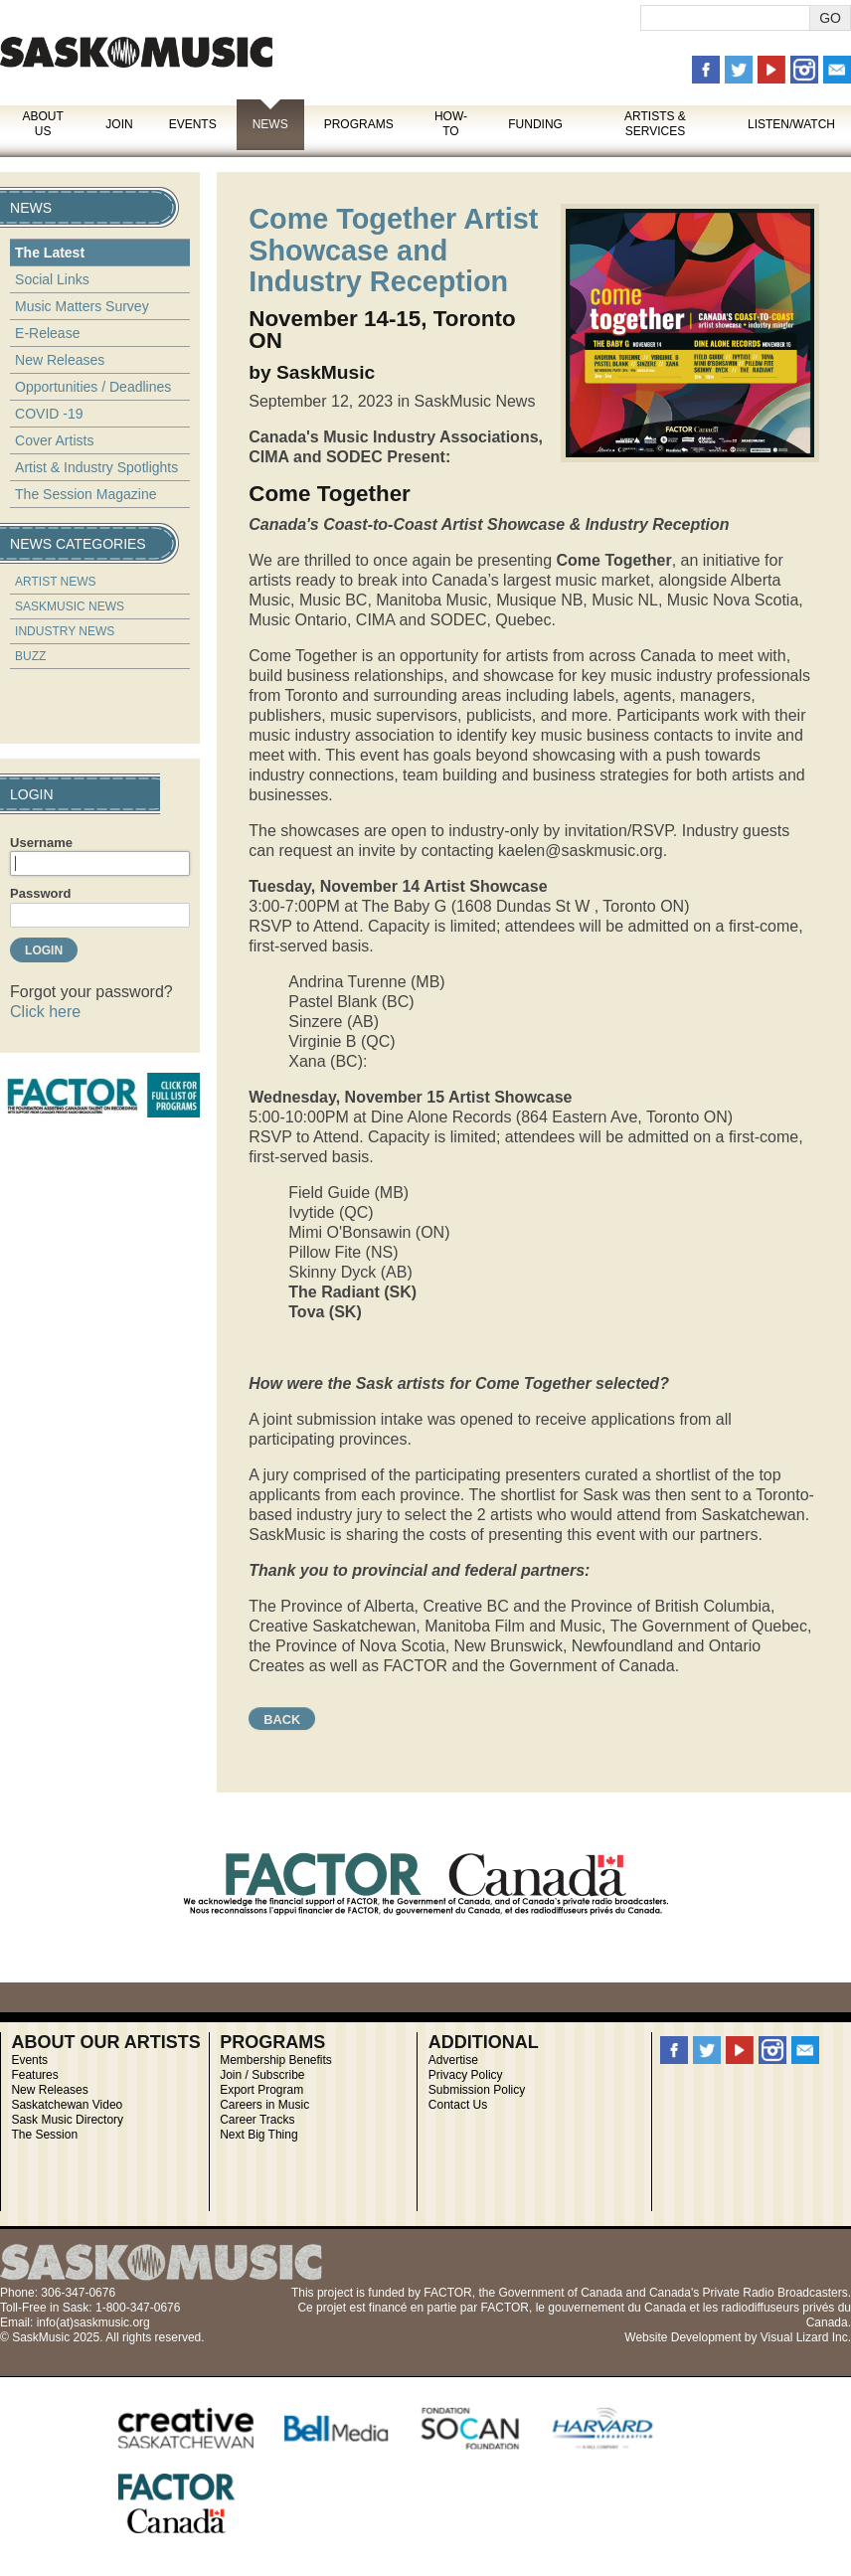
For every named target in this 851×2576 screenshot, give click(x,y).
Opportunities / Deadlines (93, 387)
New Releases (59, 360)
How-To (450, 123)
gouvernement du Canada (617, 2308)
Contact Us (457, 2105)
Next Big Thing (259, 2135)
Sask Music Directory (67, 2120)
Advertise (453, 2060)
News (270, 124)
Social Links (52, 279)
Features (34, 2075)
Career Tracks (257, 2120)
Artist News (55, 582)
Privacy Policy (465, 2075)
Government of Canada (560, 2293)
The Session (44, 2135)
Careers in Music (264, 2105)
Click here (45, 1011)
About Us (42, 123)
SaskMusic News (69, 606)
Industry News (64, 631)
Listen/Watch (791, 124)
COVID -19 (49, 414)
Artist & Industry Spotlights (96, 467)
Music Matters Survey (82, 306)
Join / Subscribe (262, 2075)
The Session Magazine (85, 494)
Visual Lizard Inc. (806, 2337)
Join (118, 124)
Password (40, 893)
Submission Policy (476, 2090)
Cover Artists (54, 440)
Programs (359, 124)
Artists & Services (655, 123)
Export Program (261, 2090)
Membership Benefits (276, 2060)
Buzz (30, 656)
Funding (535, 124)
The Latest (50, 252)
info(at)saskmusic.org (93, 2322)
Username (41, 842)
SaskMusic (136, 52)
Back (281, 1719)
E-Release (47, 333)
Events (193, 124)
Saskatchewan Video (66, 2105)
